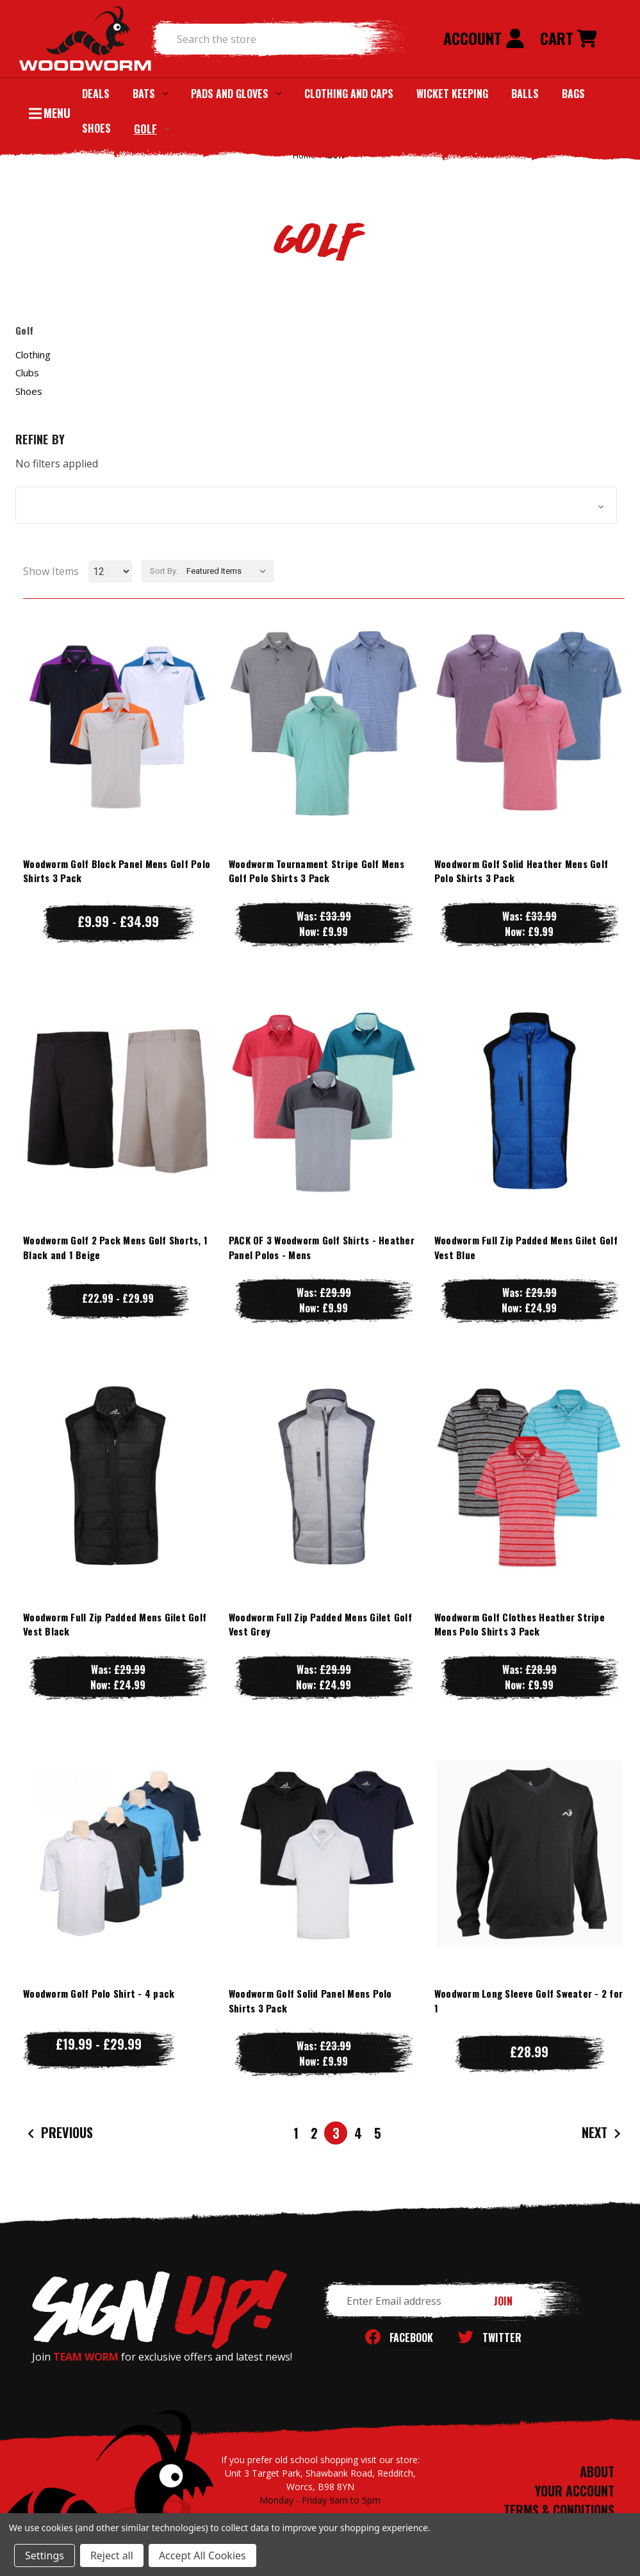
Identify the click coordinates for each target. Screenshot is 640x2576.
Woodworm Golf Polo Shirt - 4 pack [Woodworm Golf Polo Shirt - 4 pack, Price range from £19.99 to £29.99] (98, 1993)
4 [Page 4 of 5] (358, 2133)
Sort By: (164, 571)
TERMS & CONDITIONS (559, 2510)
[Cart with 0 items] (568, 39)
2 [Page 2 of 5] (314, 2133)
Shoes (96, 128)
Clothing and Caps (348, 93)
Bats (150, 93)
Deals (96, 93)
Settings (44, 2555)
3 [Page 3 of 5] (336, 2133)
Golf (152, 129)
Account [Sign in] (484, 37)
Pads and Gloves (236, 93)
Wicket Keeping (452, 93)
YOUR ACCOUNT (574, 2490)
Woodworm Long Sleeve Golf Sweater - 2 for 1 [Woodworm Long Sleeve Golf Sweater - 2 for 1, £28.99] (528, 2000)
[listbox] (229, 571)
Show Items (51, 571)
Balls (525, 93)
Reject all (111, 2555)
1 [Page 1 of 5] (296, 2133)
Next (603, 2133)
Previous (58, 2133)
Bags (573, 93)
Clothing (33, 354)
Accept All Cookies (202, 2555)
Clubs (27, 372)
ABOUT (597, 2471)
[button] (316, 505)
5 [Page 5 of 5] (377, 2133)
